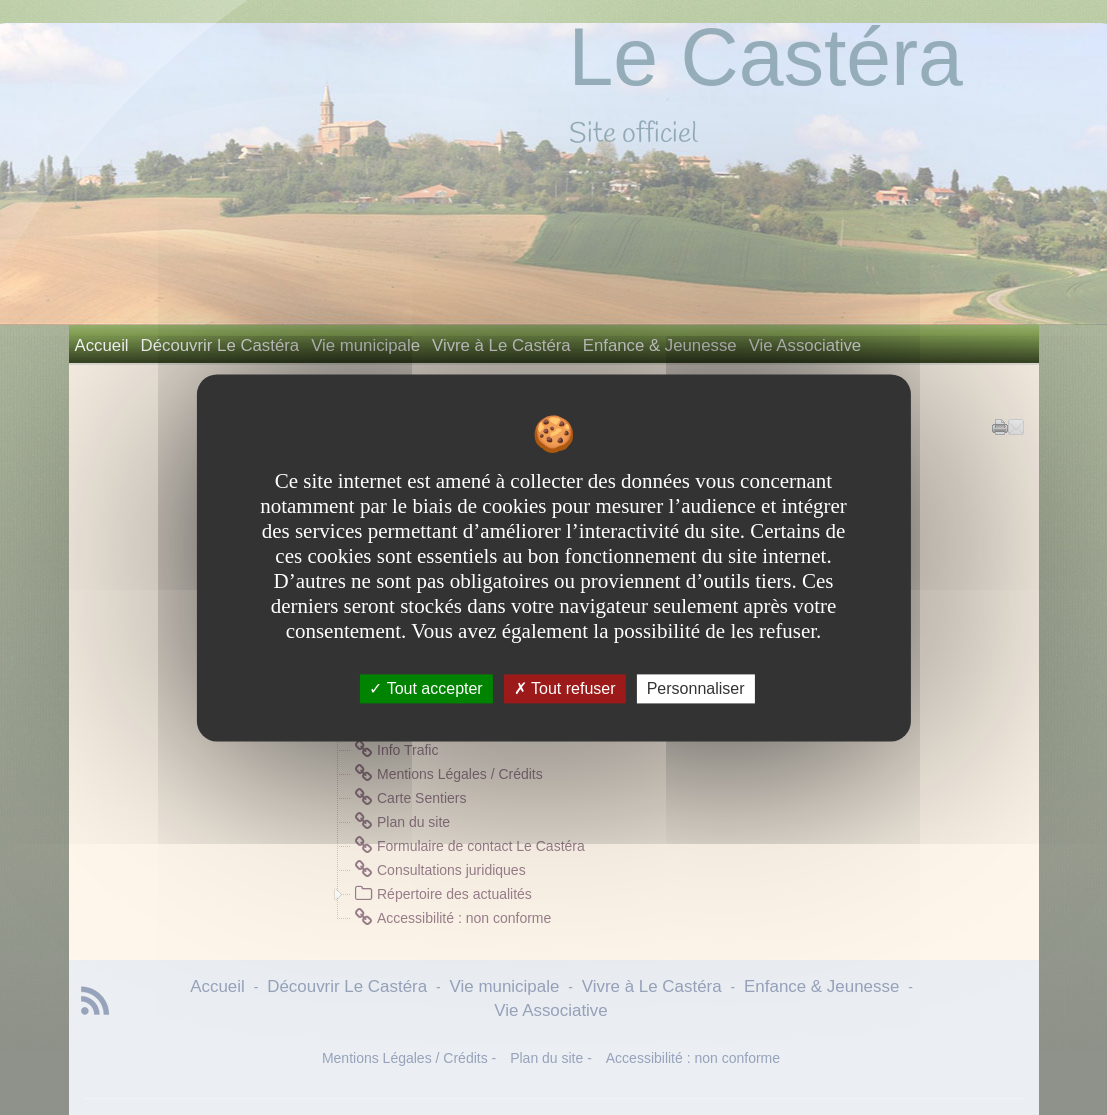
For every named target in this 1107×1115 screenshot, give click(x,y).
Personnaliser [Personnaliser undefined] (696, 688)
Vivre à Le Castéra (501, 345)
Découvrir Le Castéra (220, 345)
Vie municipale (365, 345)
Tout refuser (565, 688)
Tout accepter (425, 688)
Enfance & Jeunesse (660, 345)
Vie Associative (805, 345)
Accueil (102, 345)
